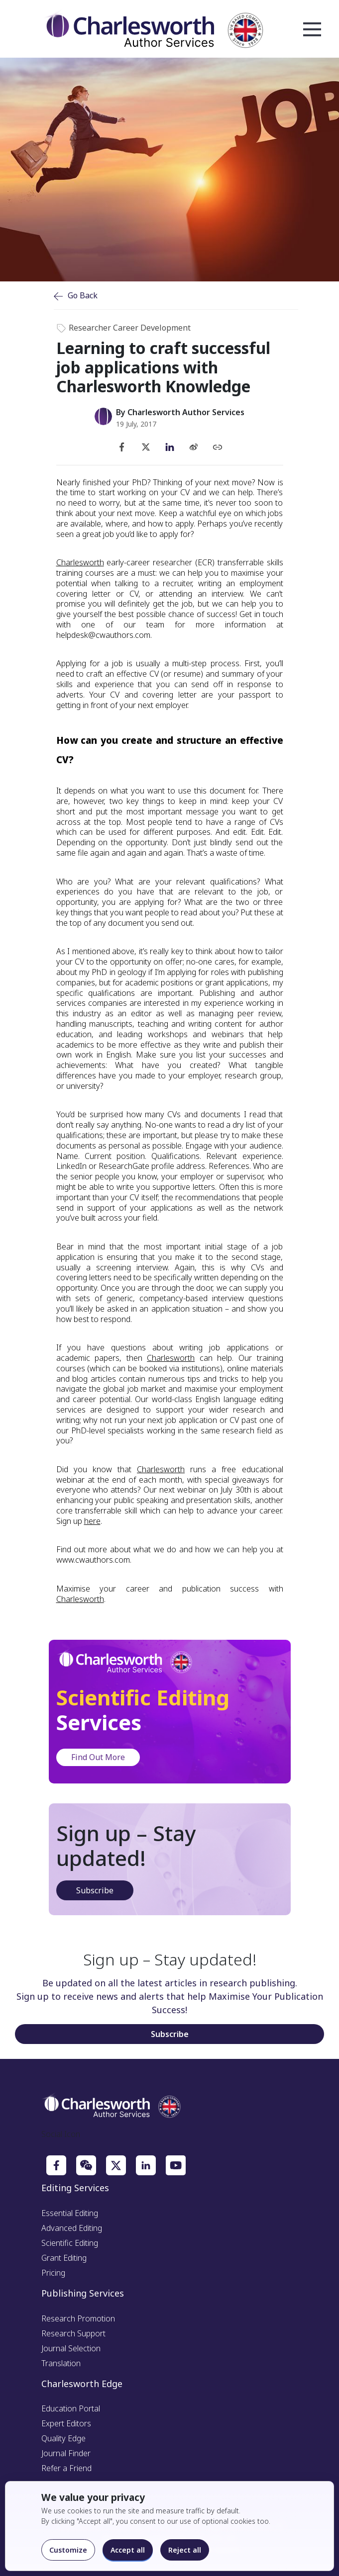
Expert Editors (66, 2423)
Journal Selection (71, 2348)
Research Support (73, 2333)
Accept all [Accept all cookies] (128, 2550)
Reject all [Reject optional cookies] (184, 2550)
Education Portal (70, 2408)
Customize (68, 2550)
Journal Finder (66, 2453)
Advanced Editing (71, 2227)
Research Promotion (78, 2318)
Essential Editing (69, 2213)
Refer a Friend (66, 2468)
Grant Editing (64, 2257)
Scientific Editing (69, 2242)
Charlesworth (80, 562)
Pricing (53, 2272)
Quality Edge (63, 2438)
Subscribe (94, 1890)
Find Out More (98, 1757)
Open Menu (312, 29)
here (92, 1520)
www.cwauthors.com (93, 1559)
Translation (61, 2363)
